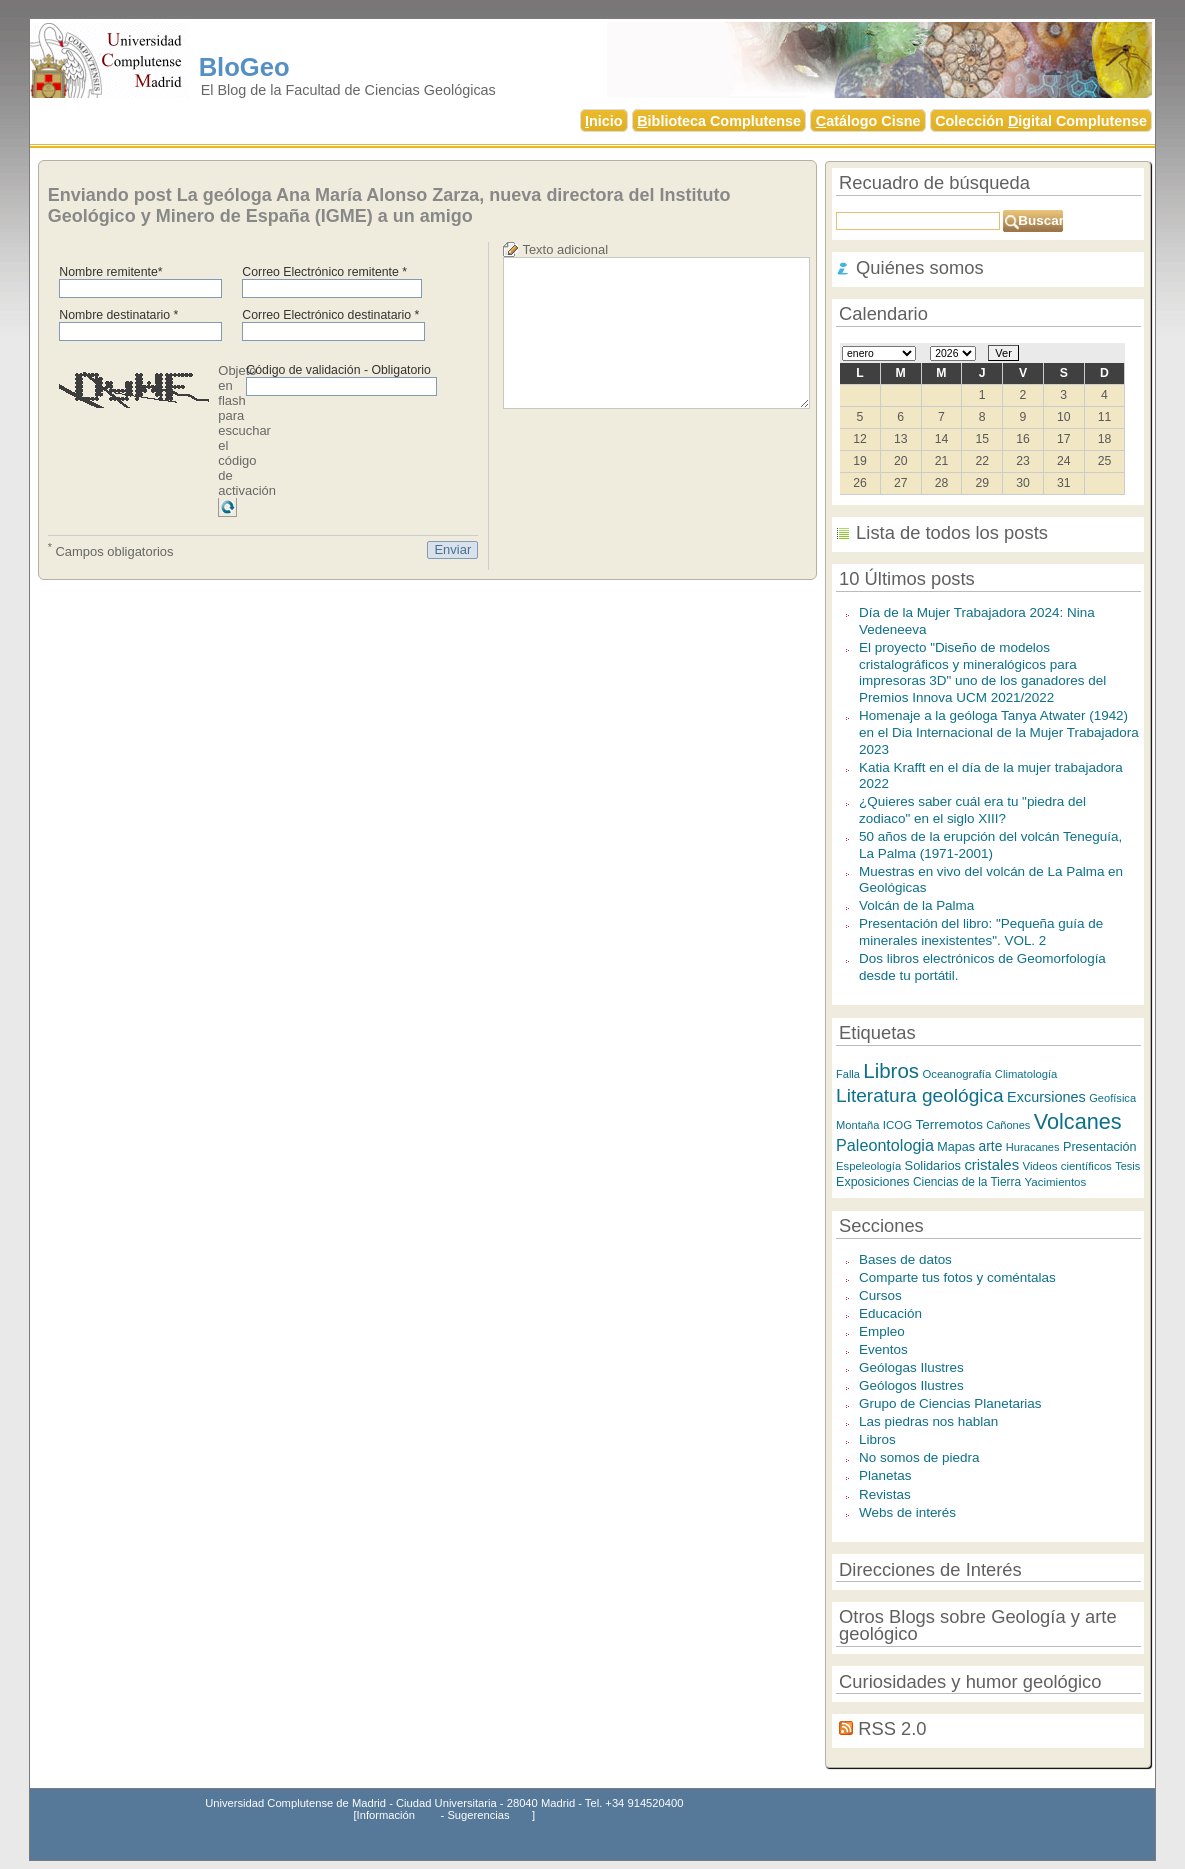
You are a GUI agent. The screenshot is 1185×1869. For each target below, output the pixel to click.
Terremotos (949, 1124)
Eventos (883, 1349)
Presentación (1100, 1147)
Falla (848, 1074)
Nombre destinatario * (118, 315)
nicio (604, 121)
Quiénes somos (920, 267)
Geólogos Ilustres (911, 1385)
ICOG (897, 1125)
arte (991, 1146)
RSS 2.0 (892, 1728)
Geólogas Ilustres (911, 1367)
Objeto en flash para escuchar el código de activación (247, 430)
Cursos (880, 1295)
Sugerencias (478, 1815)
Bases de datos (905, 1259)
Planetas (885, 1475)
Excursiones (1046, 1097)
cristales (991, 1164)
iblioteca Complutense (719, 121)
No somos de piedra (919, 1457)
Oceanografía (956, 1074)
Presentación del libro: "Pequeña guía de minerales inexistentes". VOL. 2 (981, 932)
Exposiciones (872, 1182)
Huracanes (1033, 1147)
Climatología (1026, 1074)
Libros (891, 1070)
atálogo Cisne (868, 121)
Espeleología (868, 1166)
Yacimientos (1055, 1182)
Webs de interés (907, 1512)
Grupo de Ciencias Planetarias (950, 1403)
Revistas (885, 1494)
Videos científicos (1067, 1166)
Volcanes (1078, 1121)
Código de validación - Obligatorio (338, 370)
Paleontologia (885, 1145)
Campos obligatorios (111, 550)
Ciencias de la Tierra (967, 1182)
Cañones (1008, 1125)
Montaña (857, 1125)
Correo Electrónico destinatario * (330, 315)
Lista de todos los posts (952, 532)
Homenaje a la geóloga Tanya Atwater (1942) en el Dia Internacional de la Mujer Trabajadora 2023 (999, 732)
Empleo (882, 1331)
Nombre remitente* (110, 272)
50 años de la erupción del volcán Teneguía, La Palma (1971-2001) (990, 845)
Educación (890, 1313)
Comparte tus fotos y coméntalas (957, 1277)
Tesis (1127, 1166)
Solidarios (933, 1165)
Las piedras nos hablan (928, 1421)
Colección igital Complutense (1041, 121)
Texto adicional (565, 249)
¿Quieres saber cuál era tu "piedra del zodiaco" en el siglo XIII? (972, 810)
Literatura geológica (920, 1095)
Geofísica (1112, 1098)
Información (386, 1815)
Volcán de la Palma (916, 905)
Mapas (956, 1147)
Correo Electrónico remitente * (324, 272)
